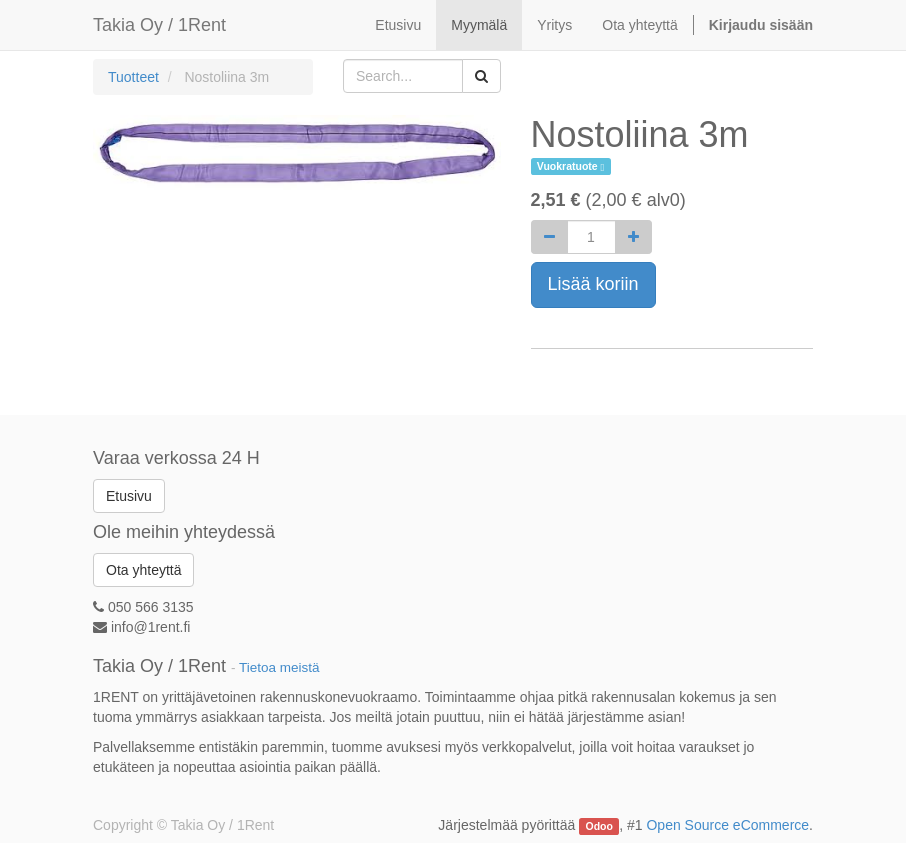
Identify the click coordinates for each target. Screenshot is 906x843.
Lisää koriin (593, 284)
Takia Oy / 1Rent (159, 25)
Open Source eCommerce (727, 825)
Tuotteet (133, 77)
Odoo (599, 826)
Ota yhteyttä (143, 570)
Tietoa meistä (279, 667)
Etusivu (129, 496)
